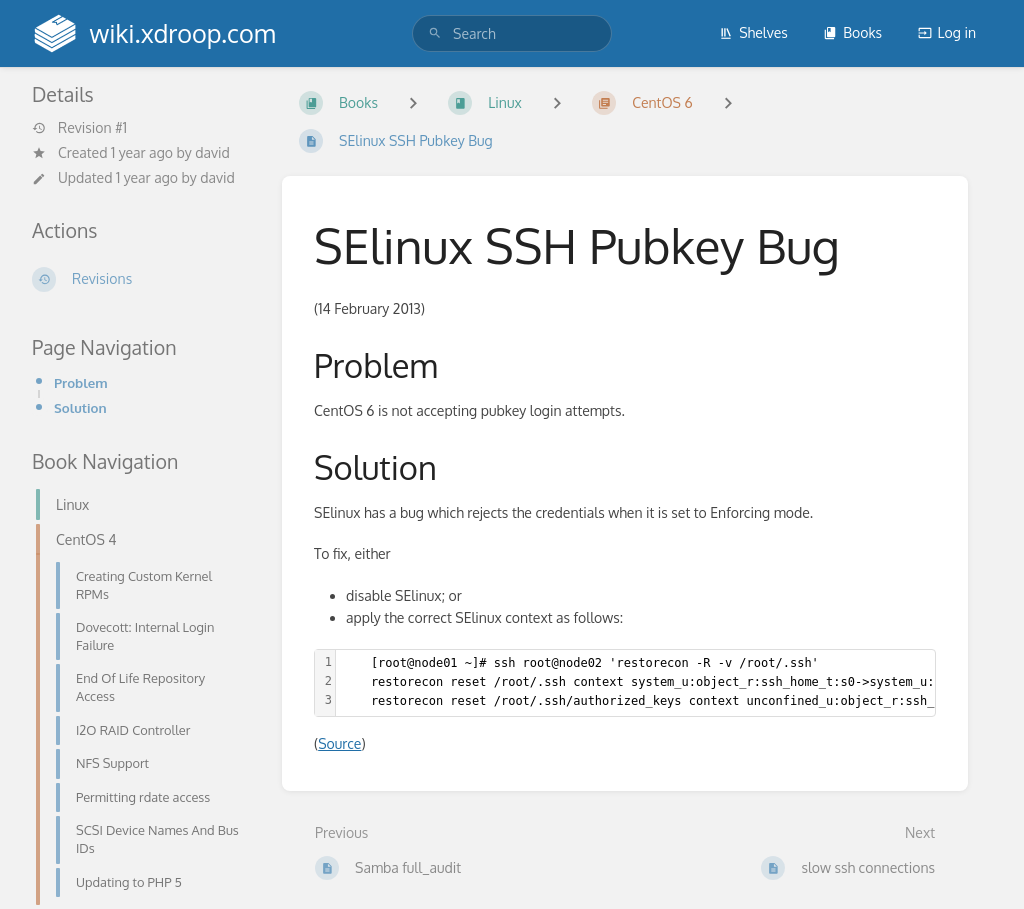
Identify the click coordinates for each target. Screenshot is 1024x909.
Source (339, 743)
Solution (80, 407)
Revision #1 (79, 128)
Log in (947, 32)
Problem (81, 382)
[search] (512, 33)
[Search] (435, 33)
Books (852, 32)
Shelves (753, 32)
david (212, 152)
